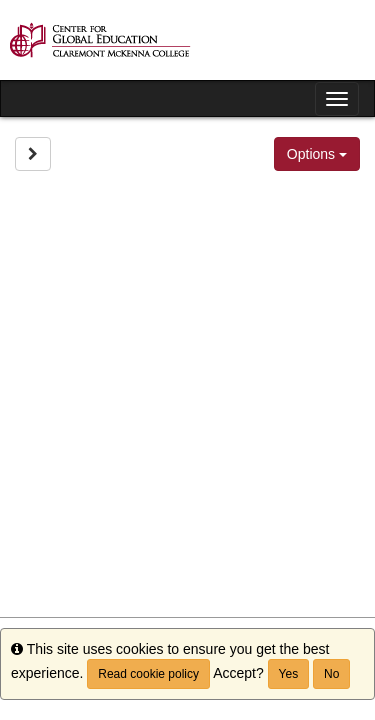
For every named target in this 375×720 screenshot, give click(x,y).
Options (317, 154)
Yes (289, 674)
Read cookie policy (148, 674)
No (331, 674)
